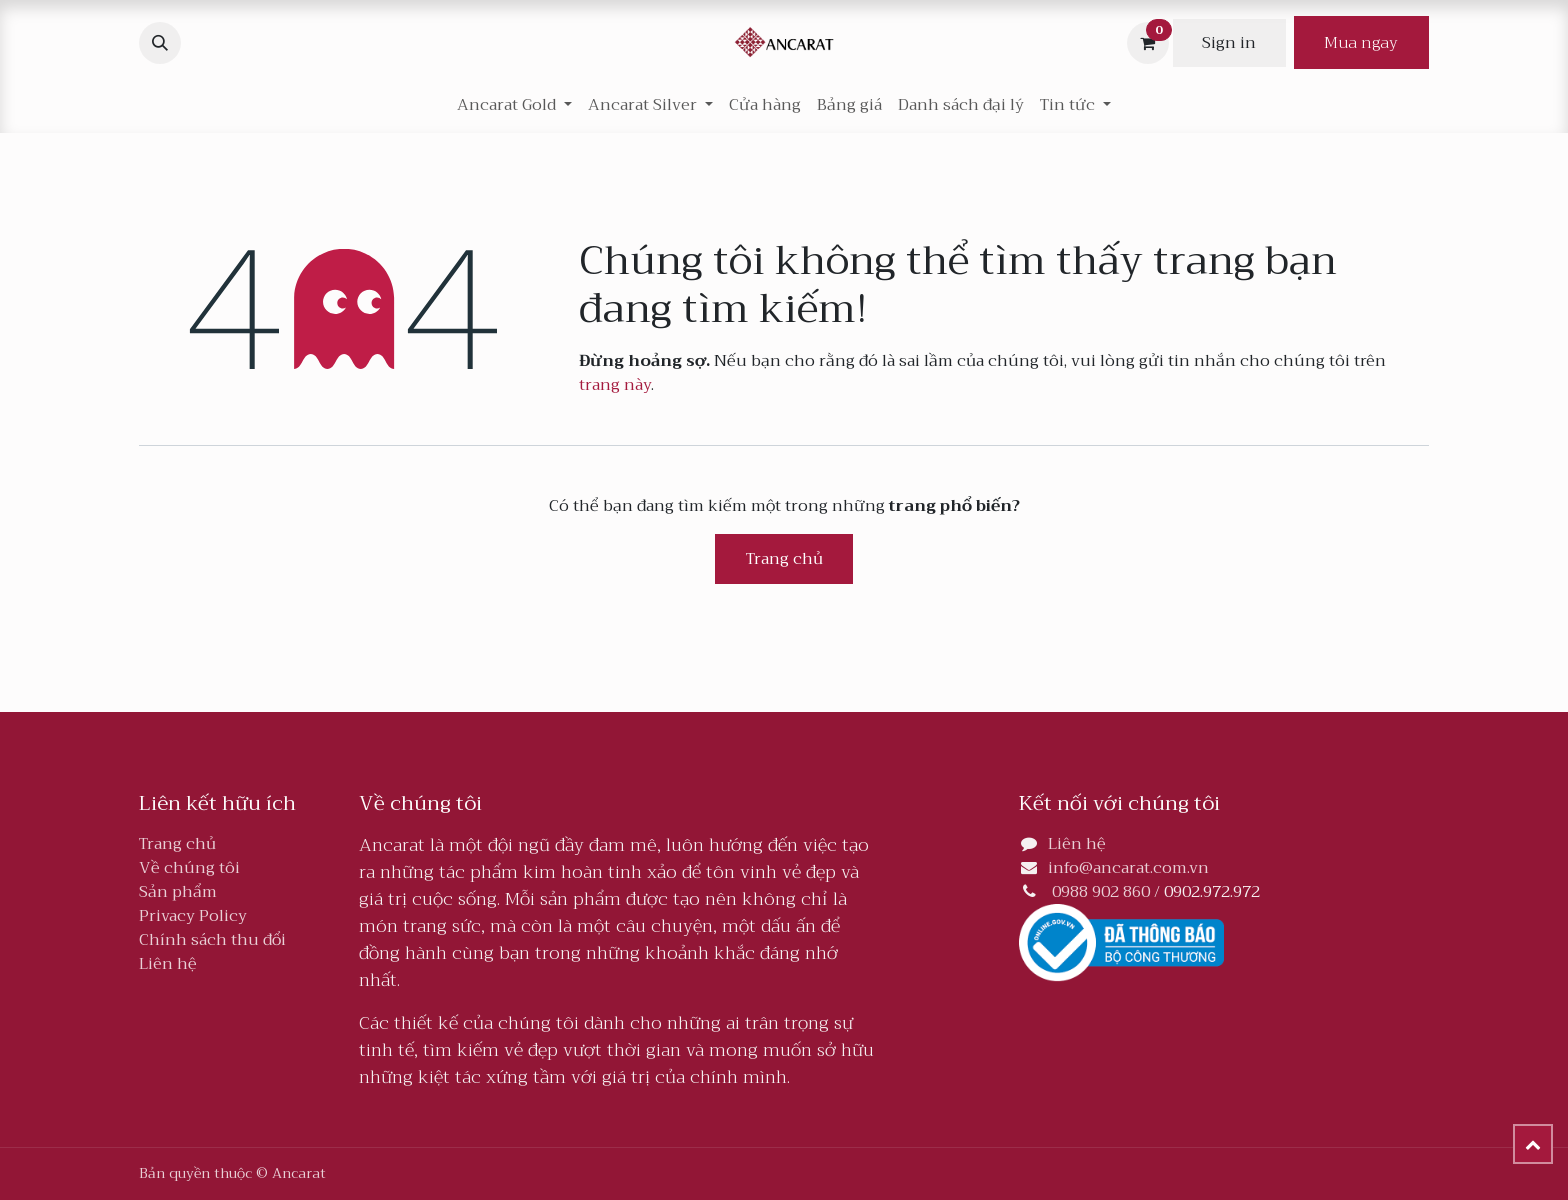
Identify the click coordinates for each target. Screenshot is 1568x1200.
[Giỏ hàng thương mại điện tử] (1148, 43)
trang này (615, 385)
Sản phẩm (178, 892)
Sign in (1229, 43)
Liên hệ (168, 964)
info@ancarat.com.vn (1128, 868)
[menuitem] (765, 105)
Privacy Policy (193, 916)
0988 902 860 (1101, 892)
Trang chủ (784, 559)
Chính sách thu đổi (212, 940)
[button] (160, 43)
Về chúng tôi (189, 868)
